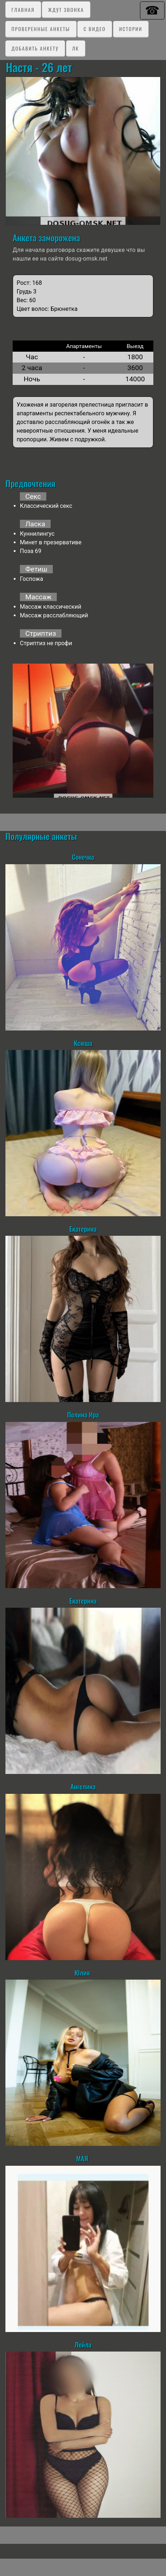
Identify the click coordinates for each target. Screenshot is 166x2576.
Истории (130, 29)
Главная (23, 9)
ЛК (75, 48)
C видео (95, 29)
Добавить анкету (35, 48)
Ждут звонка (66, 9)
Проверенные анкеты (41, 29)
